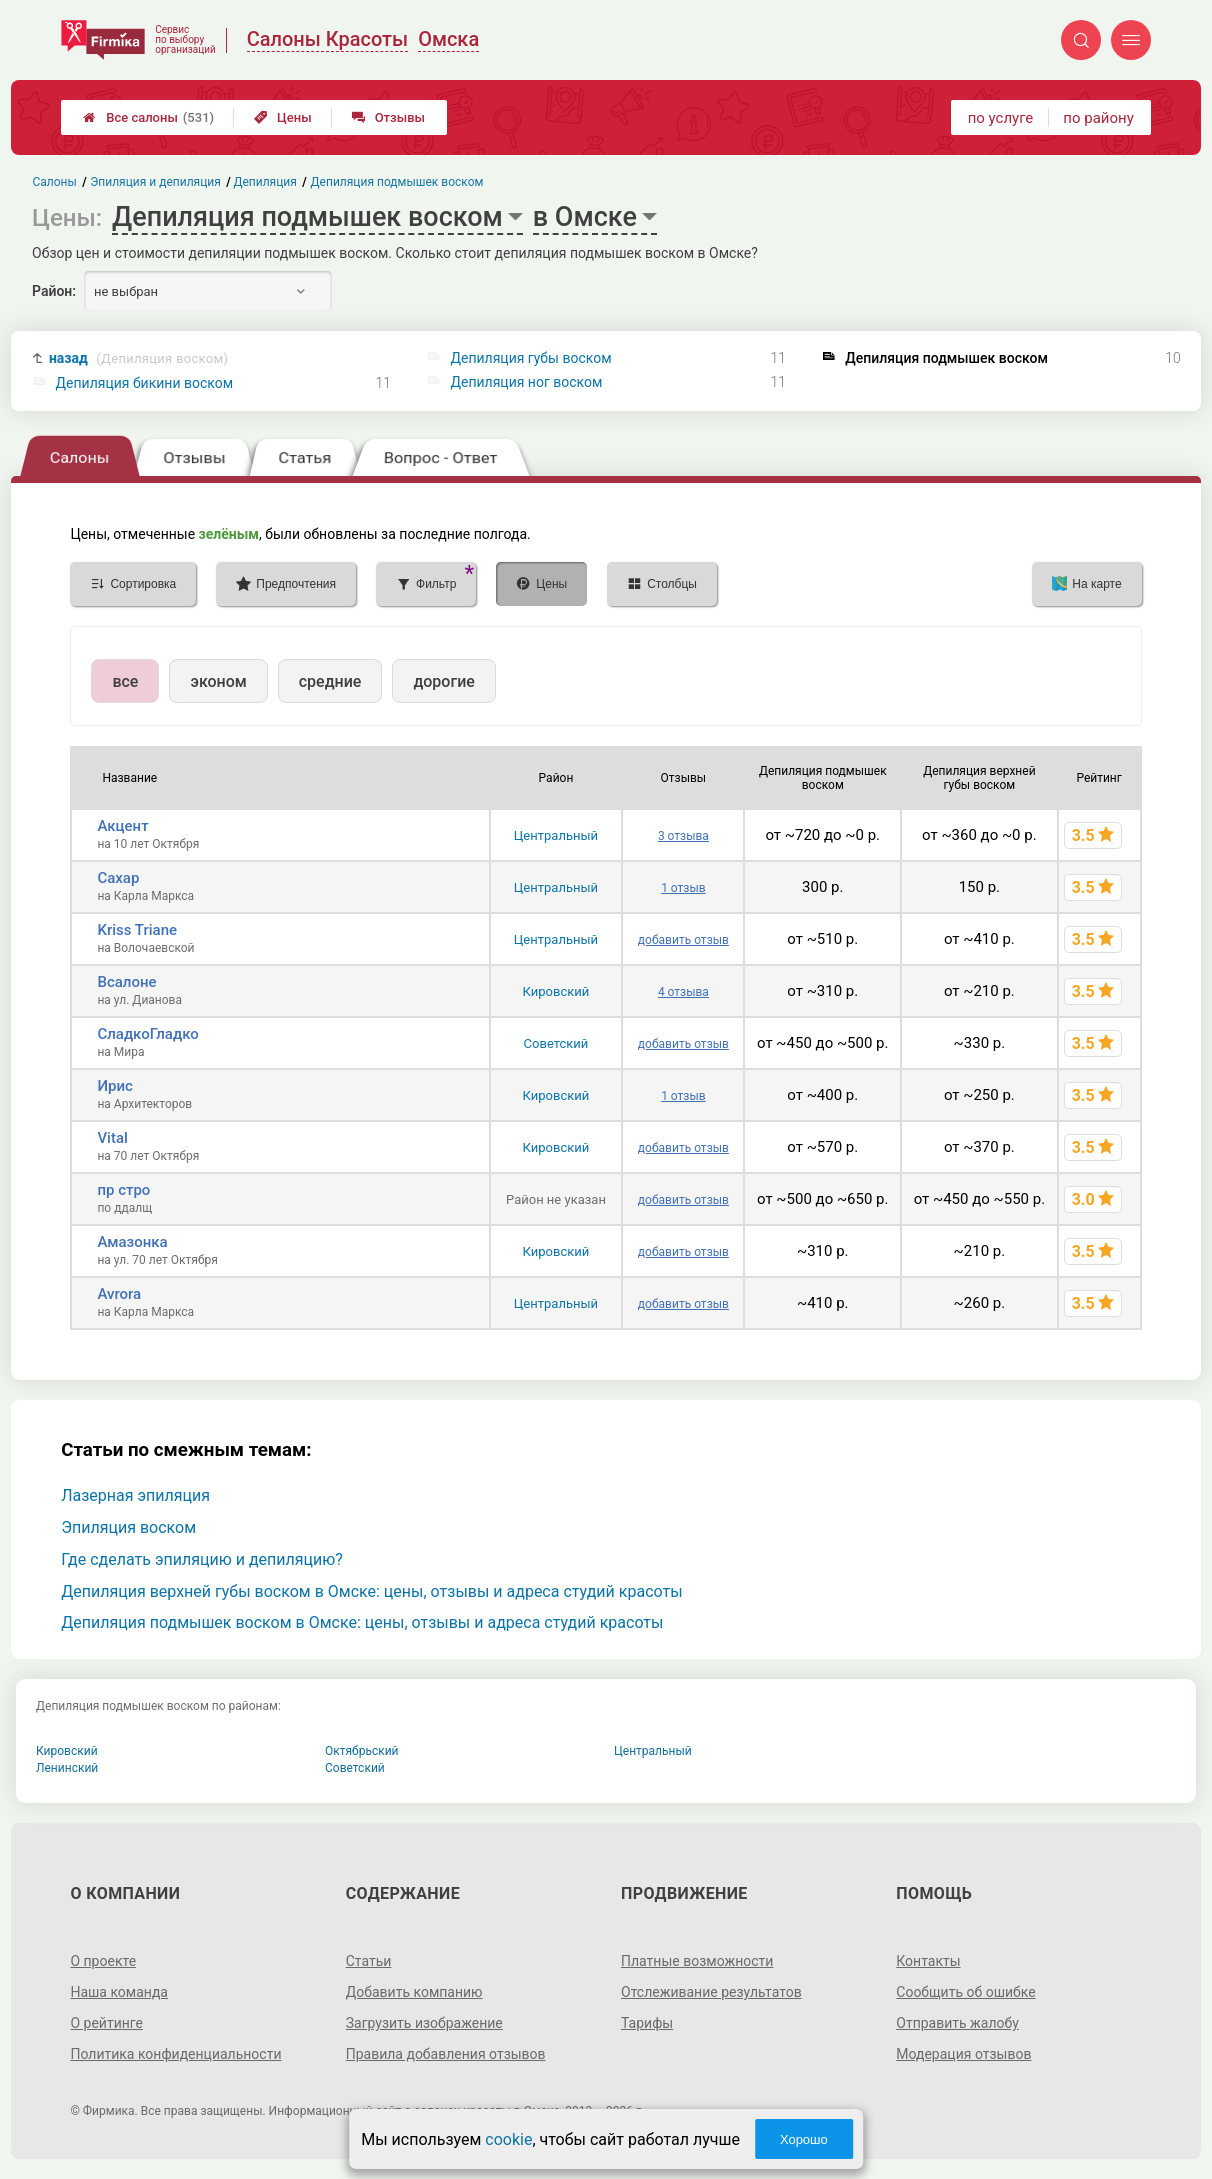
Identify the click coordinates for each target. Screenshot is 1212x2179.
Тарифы (647, 2023)
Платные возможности (697, 1961)
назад (138, 358)
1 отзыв (683, 888)
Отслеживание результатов (711, 1992)
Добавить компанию (414, 1992)
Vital (112, 1138)
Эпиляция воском (128, 1527)
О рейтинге (106, 2023)
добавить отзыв (683, 940)
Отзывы (388, 117)
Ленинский (67, 1768)
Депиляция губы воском (530, 358)
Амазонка (132, 1242)
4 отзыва (683, 992)
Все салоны (148, 117)
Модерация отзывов (963, 2054)
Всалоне (126, 982)
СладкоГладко (147, 1034)
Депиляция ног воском (526, 382)
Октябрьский (362, 1751)
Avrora (119, 1294)
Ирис (114, 1086)
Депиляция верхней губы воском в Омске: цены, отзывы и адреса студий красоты (371, 1591)
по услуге (1001, 118)
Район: (54, 291)
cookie (508, 2139)
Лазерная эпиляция (135, 1495)
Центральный (556, 835)
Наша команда (119, 1992)
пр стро (123, 1190)
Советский (556, 1043)
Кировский (556, 991)
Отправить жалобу (957, 2023)
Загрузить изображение (424, 2023)
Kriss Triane (137, 930)
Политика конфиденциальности (175, 2054)
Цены (283, 117)
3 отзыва (683, 836)
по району (1098, 118)
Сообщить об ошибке (965, 1992)
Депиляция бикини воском (145, 383)
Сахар (118, 878)
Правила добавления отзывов (446, 2054)
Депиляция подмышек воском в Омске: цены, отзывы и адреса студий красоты (362, 1622)
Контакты (928, 1961)
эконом (218, 681)
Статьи (369, 1961)
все (125, 681)
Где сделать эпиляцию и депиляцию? (202, 1559)
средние (330, 681)
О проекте (103, 1961)
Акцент (122, 826)
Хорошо (804, 2139)
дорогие (443, 681)
